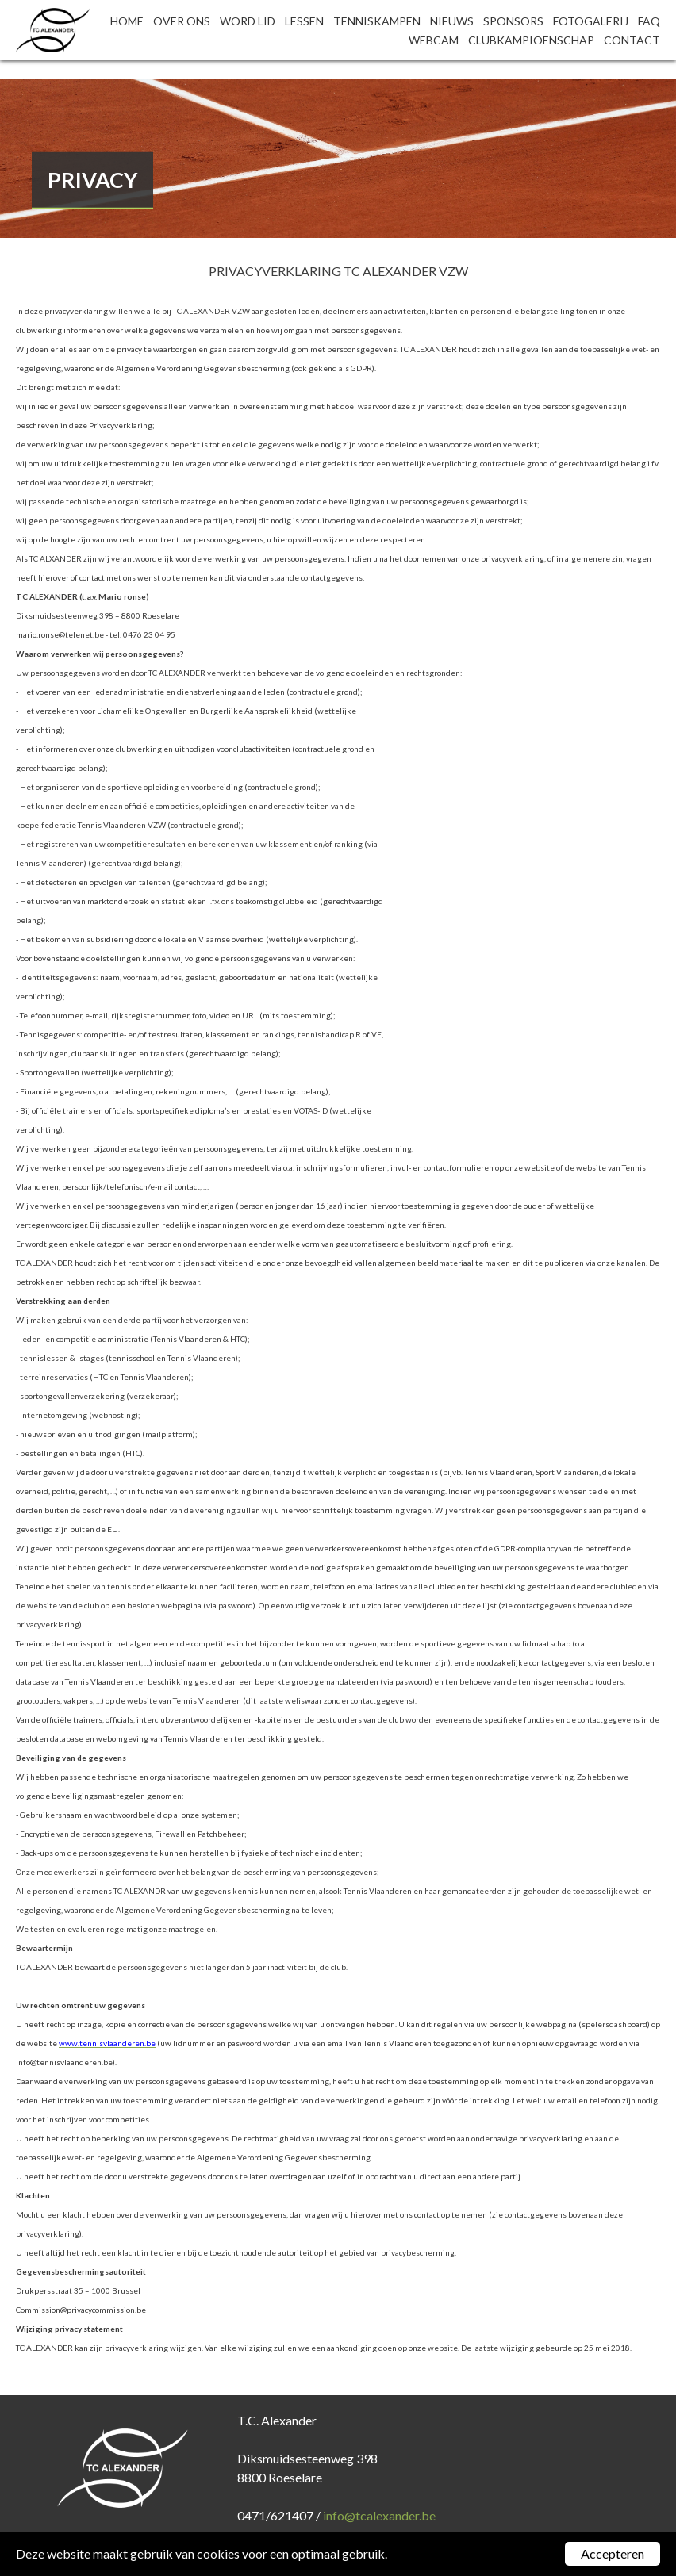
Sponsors (513, 21)
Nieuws (452, 21)
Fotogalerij (590, 21)
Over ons (181, 21)
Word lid (247, 21)
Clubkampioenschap (531, 40)
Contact (632, 40)
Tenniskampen (377, 21)
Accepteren (612, 2553)
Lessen (304, 21)
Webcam (434, 40)
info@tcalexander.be (379, 2515)
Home (127, 21)
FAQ (649, 21)
